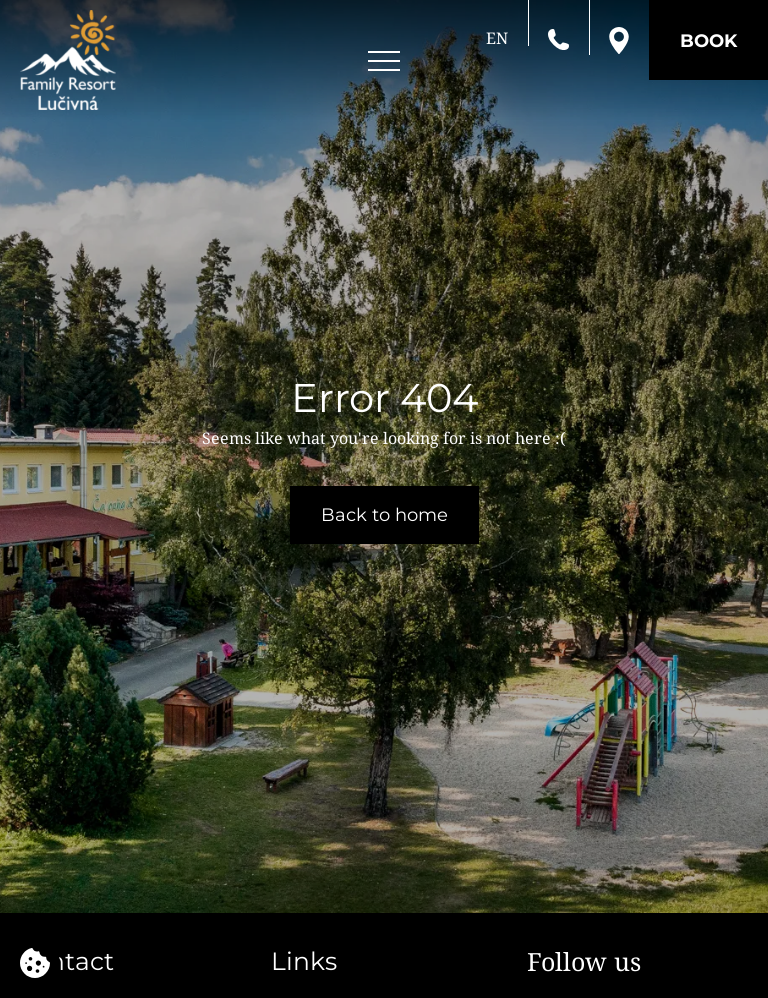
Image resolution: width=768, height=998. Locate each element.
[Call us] (558, 38)
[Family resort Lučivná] (68, 60)
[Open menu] (384, 61)
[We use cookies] (35, 963)
